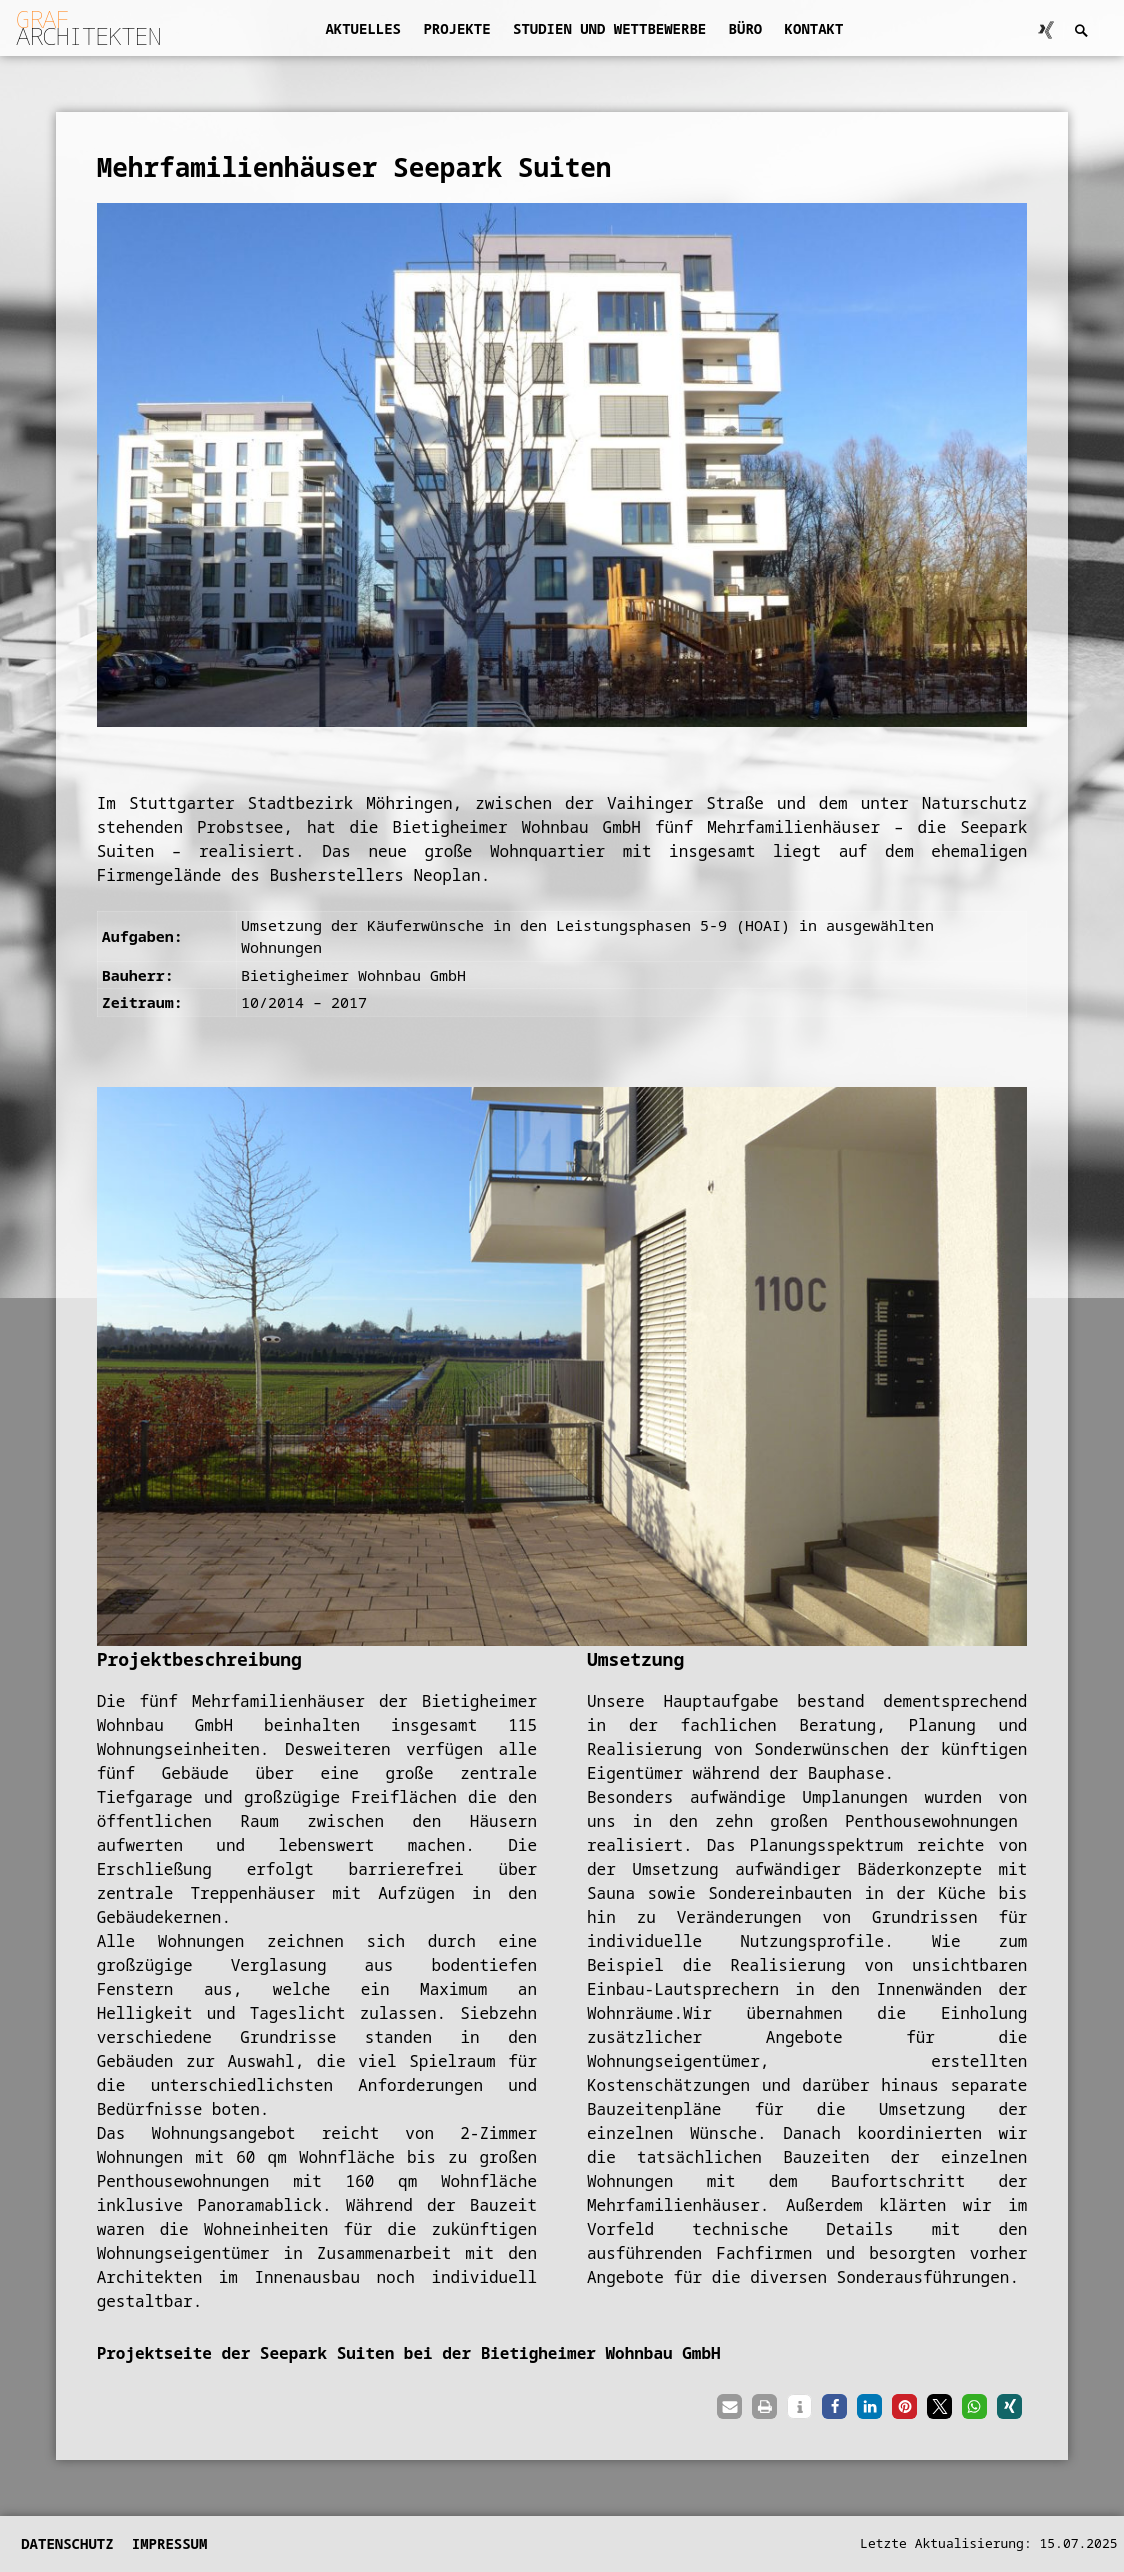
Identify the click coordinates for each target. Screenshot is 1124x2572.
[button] (729, 2406)
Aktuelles (363, 28)
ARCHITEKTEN (88, 27)
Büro (746, 28)
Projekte (456, 28)
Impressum (170, 2543)
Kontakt (814, 28)
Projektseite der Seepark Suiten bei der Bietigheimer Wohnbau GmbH (409, 2353)
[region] (562, 1366)
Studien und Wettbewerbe (609, 28)
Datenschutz (67, 2543)
